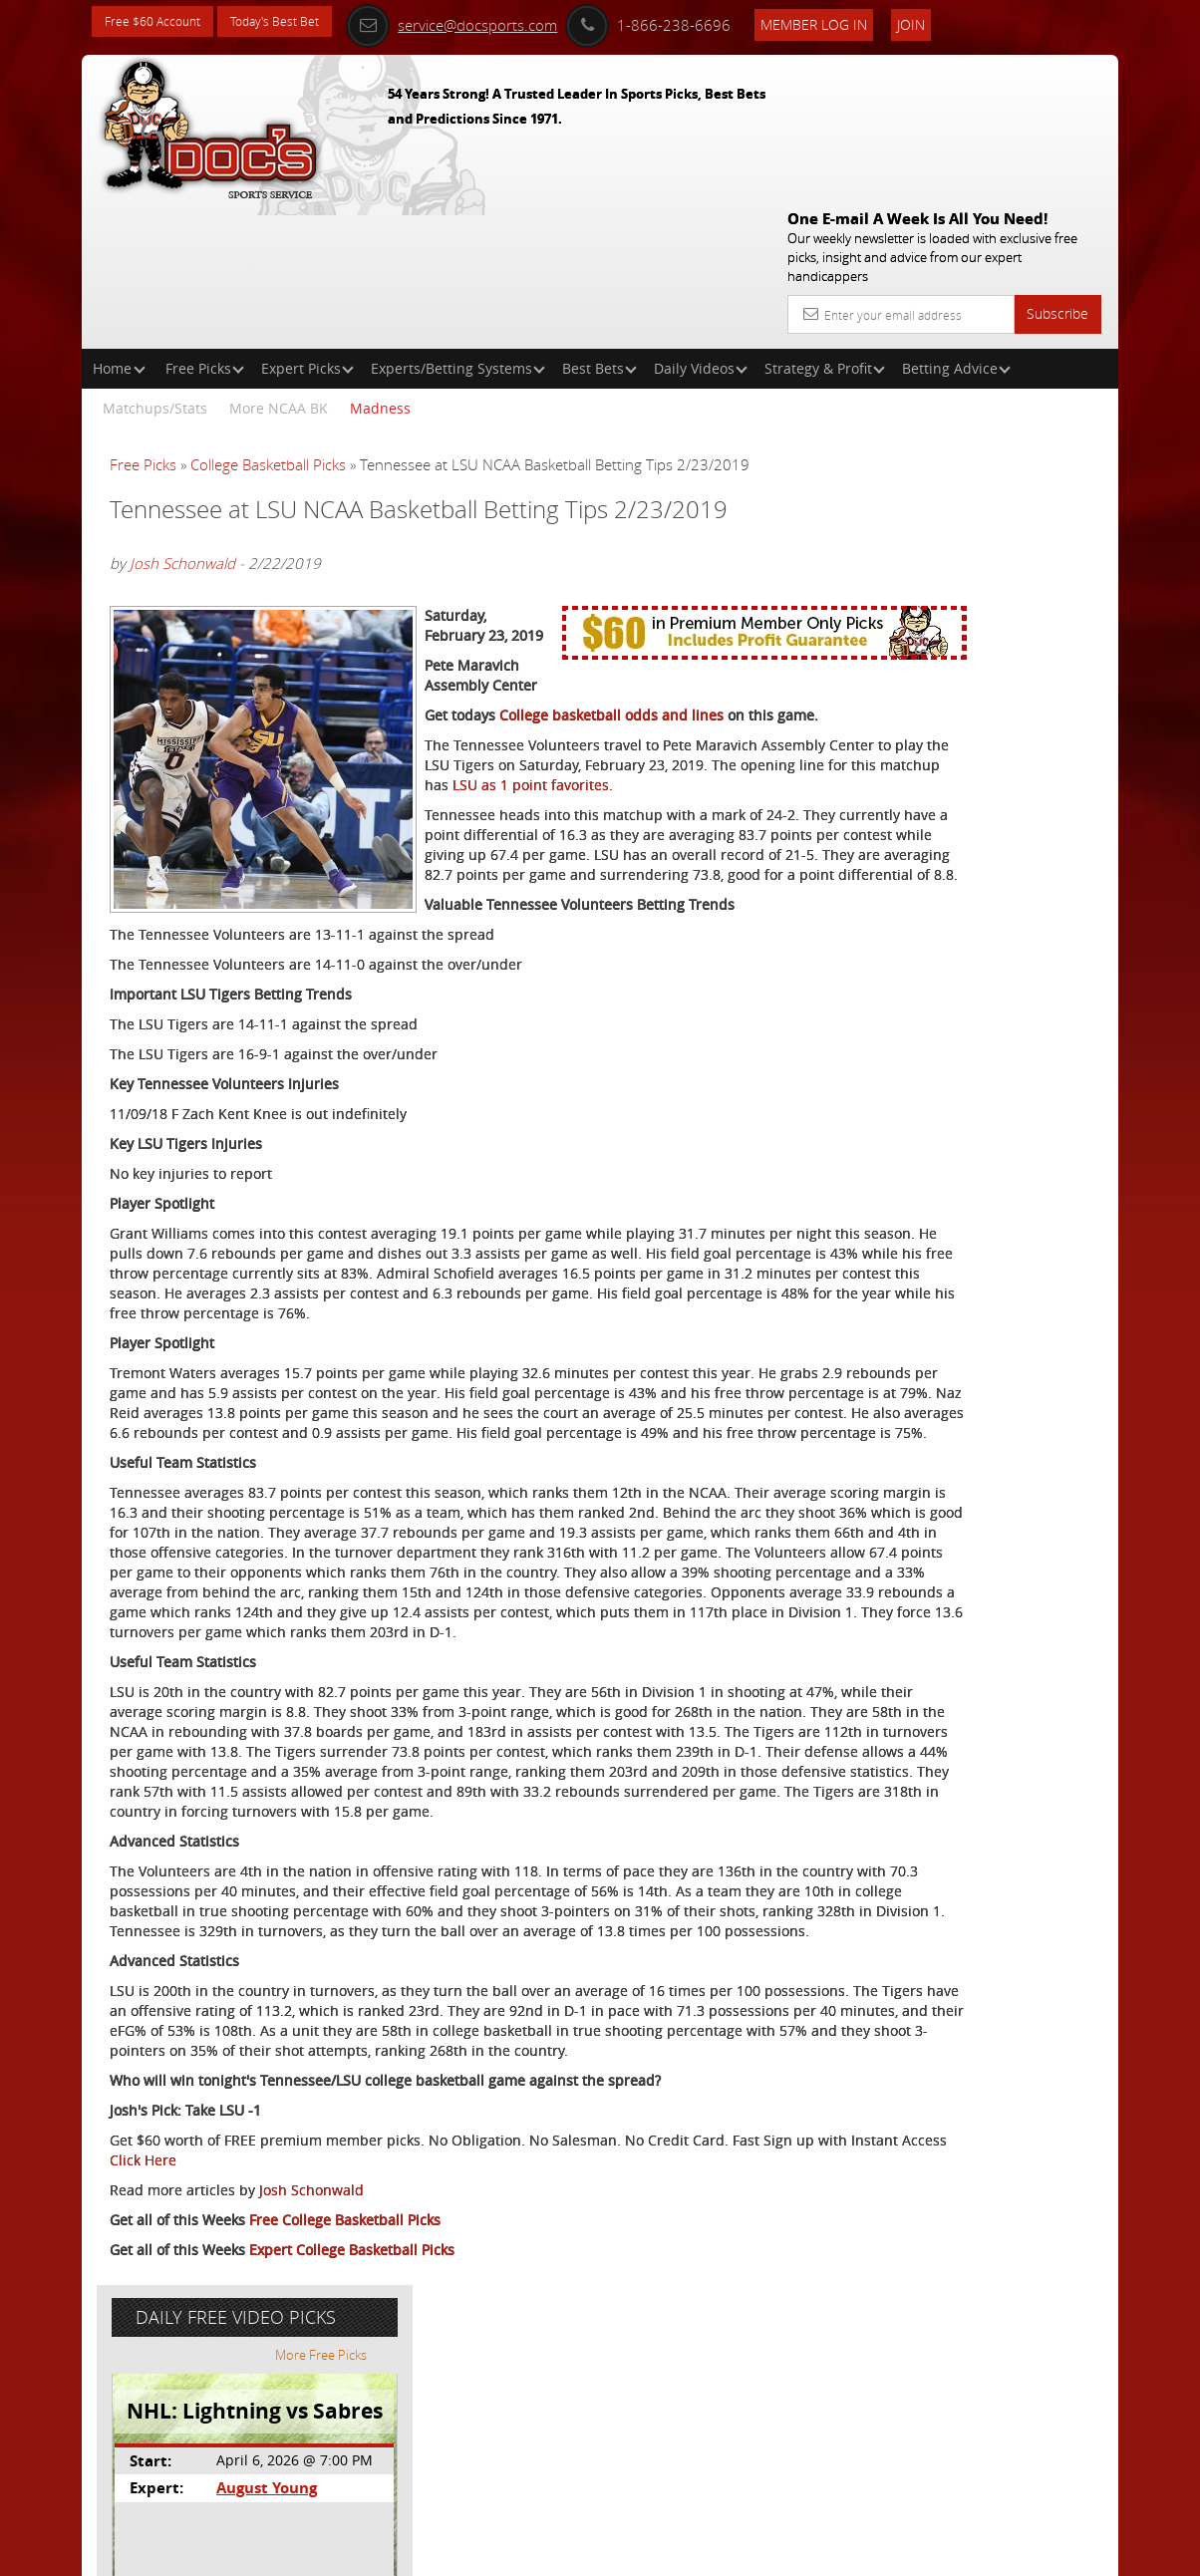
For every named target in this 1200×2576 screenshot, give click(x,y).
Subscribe (1057, 169)
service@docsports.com (508, 22)
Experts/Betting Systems (458, 224)
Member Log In (870, 21)
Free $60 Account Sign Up (945, 710)
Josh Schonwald (182, 441)
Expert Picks (307, 224)
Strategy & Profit (824, 224)
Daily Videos (701, 224)
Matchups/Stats (155, 264)
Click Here (361, 2393)
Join (968, 21)
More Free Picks (1028, 371)
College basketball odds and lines (611, 553)
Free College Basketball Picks (345, 2452)
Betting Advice (956, 224)
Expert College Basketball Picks (351, 2482)
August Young (957, 504)
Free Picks (204, 224)
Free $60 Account (160, 22)
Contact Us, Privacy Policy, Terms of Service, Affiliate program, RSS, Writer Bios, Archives (719, 2552)
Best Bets (599, 224)
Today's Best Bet (297, 22)
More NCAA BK (278, 264)
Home (119, 224)
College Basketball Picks (268, 321)
